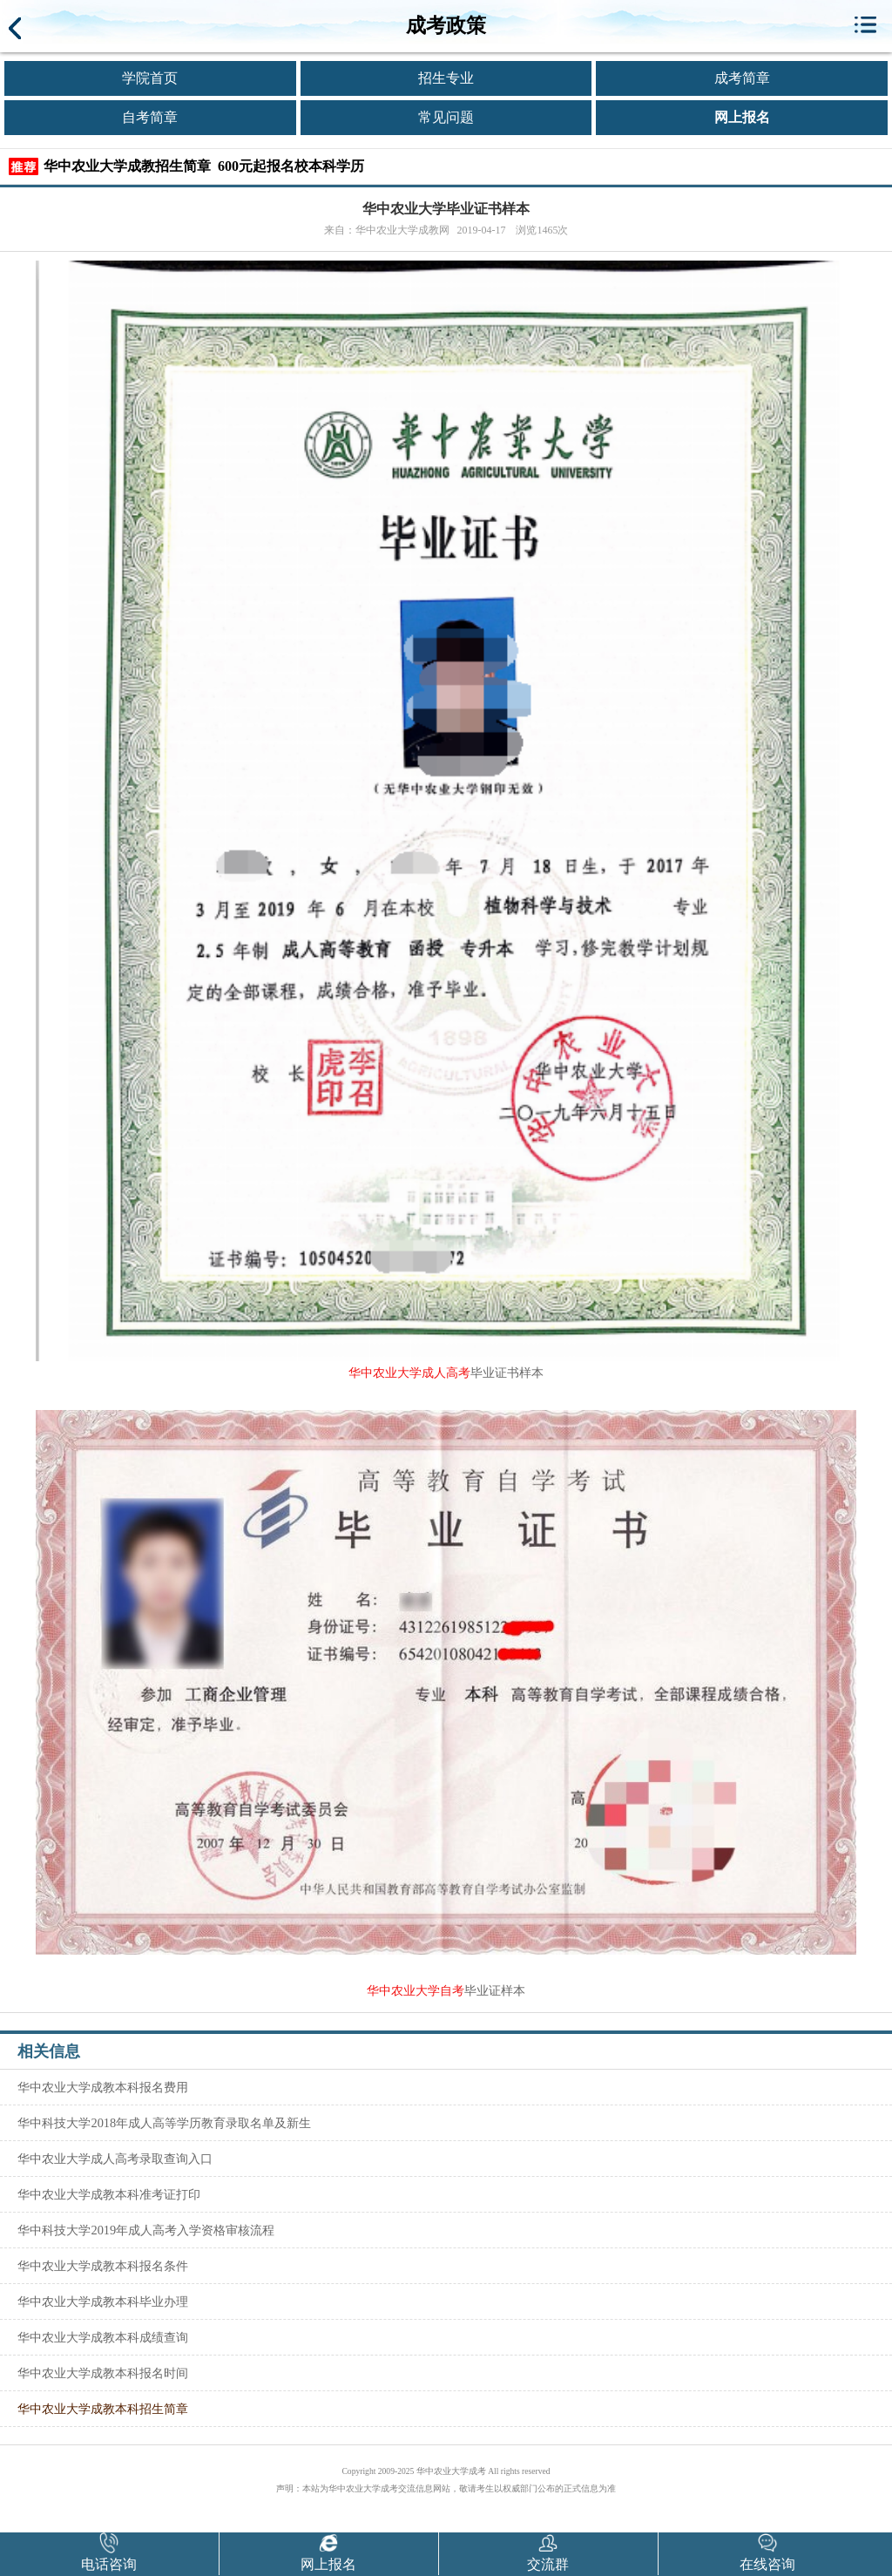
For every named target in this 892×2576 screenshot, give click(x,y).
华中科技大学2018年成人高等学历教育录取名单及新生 (164, 2123)
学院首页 (150, 78)
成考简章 (742, 78)
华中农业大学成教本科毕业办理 (102, 2301)
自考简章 (150, 117)
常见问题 (446, 117)
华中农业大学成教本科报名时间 (102, 2373)
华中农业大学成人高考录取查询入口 (115, 2159)
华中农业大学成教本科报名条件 (102, 2266)
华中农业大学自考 (415, 1990)
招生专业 (446, 78)
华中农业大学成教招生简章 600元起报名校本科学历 (204, 166)
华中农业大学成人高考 (409, 1373)
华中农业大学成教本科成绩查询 (102, 2337)
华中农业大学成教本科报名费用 (102, 2087)
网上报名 (742, 117)
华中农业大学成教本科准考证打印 (108, 2194)
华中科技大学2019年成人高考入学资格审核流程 (145, 2230)
